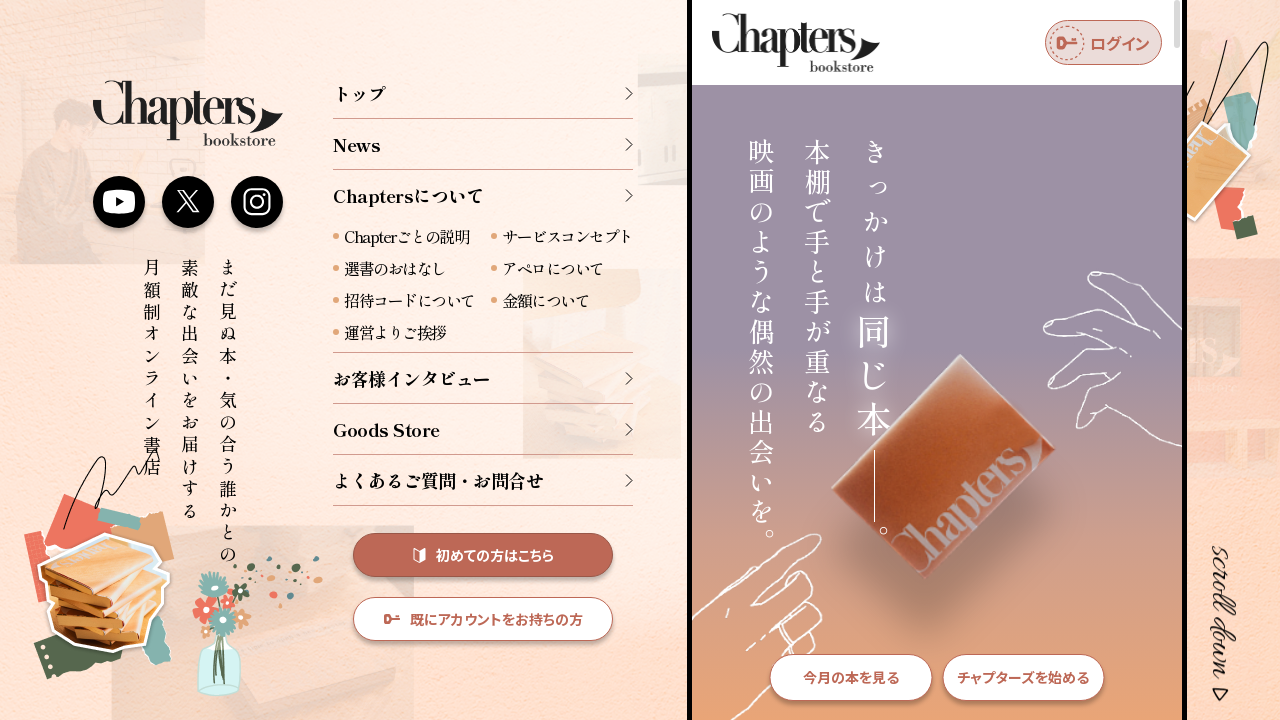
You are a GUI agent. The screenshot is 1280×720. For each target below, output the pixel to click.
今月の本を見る (851, 677)
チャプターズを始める (1023, 677)
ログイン (1099, 43)
